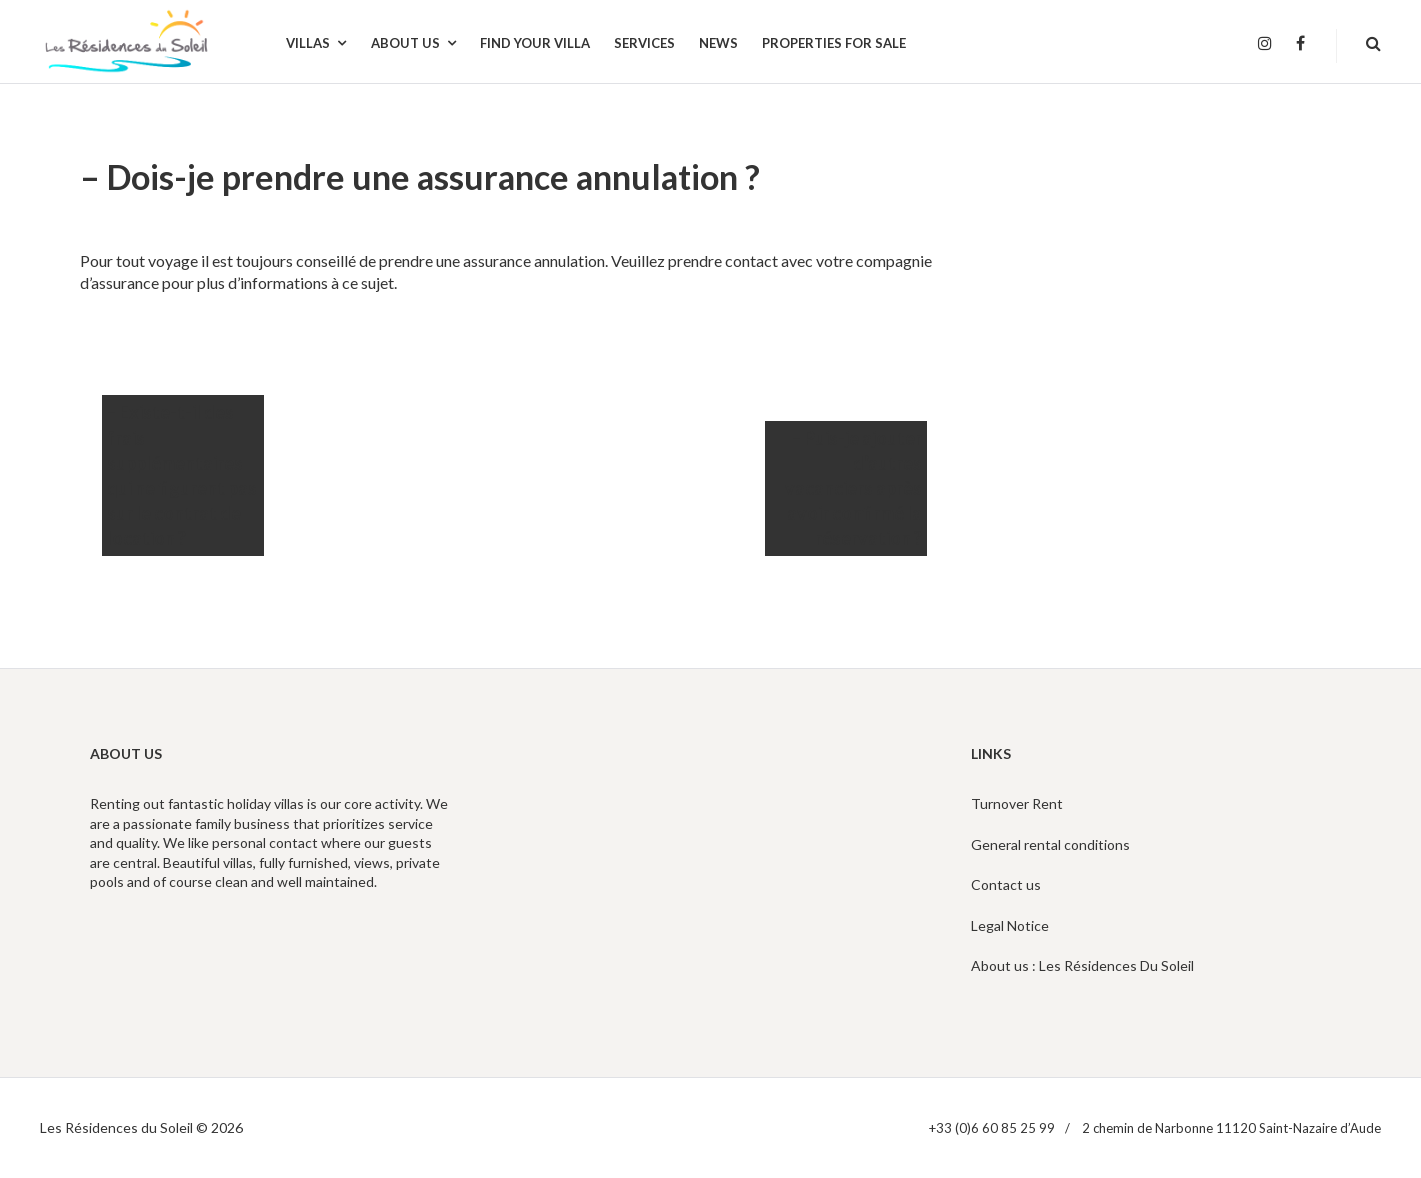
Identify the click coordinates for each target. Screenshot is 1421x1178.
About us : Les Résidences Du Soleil (1082, 965)
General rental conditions (1050, 844)
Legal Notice (1010, 925)
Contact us (1006, 884)
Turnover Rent (1017, 803)
